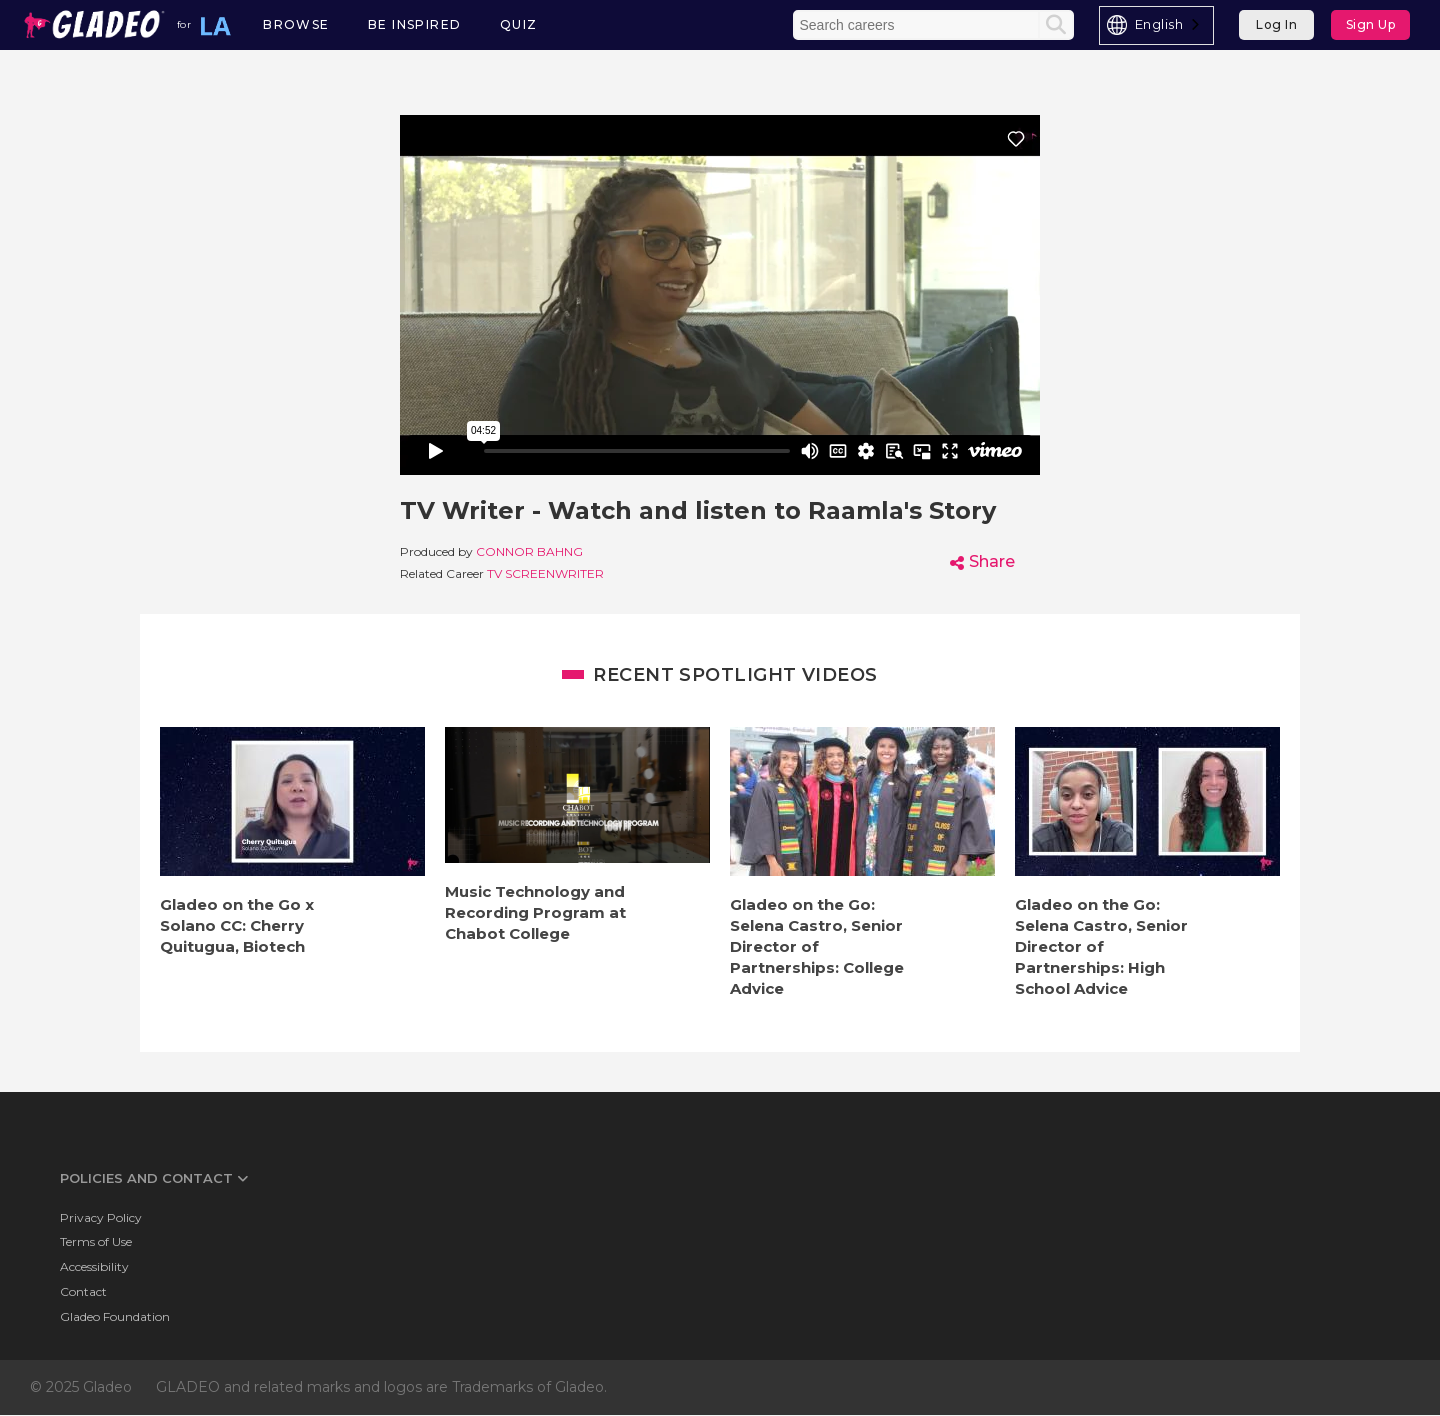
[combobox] (1157, 25)
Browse (296, 24)
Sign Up (1371, 24)
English (1159, 24)
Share (992, 561)
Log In (1276, 24)
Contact (83, 1291)
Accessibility (94, 1266)
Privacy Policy (101, 1217)
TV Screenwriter (545, 573)
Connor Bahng (529, 551)
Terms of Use (96, 1241)
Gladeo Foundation (115, 1316)
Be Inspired (414, 24)
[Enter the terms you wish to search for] (918, 25)
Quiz (519, 24)
